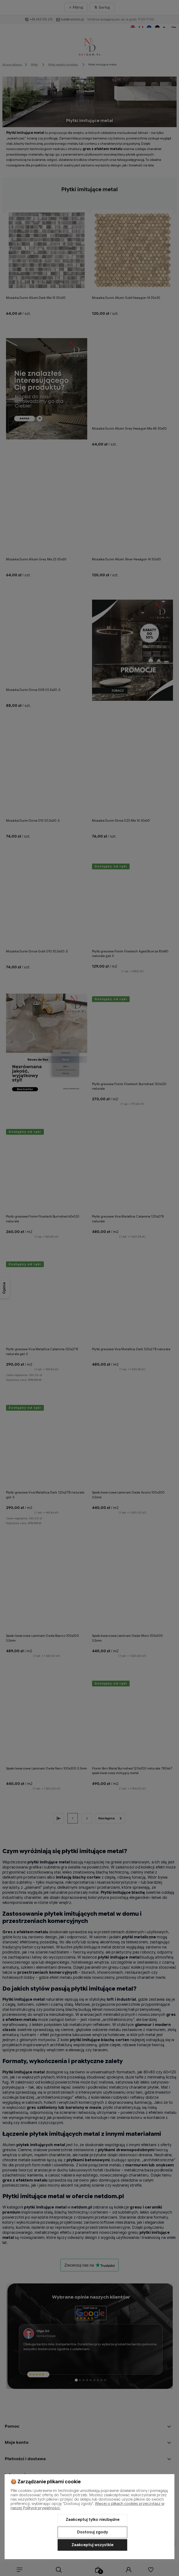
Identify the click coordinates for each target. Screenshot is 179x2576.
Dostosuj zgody (92, 2532)
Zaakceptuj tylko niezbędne (92, 2519)
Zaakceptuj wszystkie (92, 2545)
